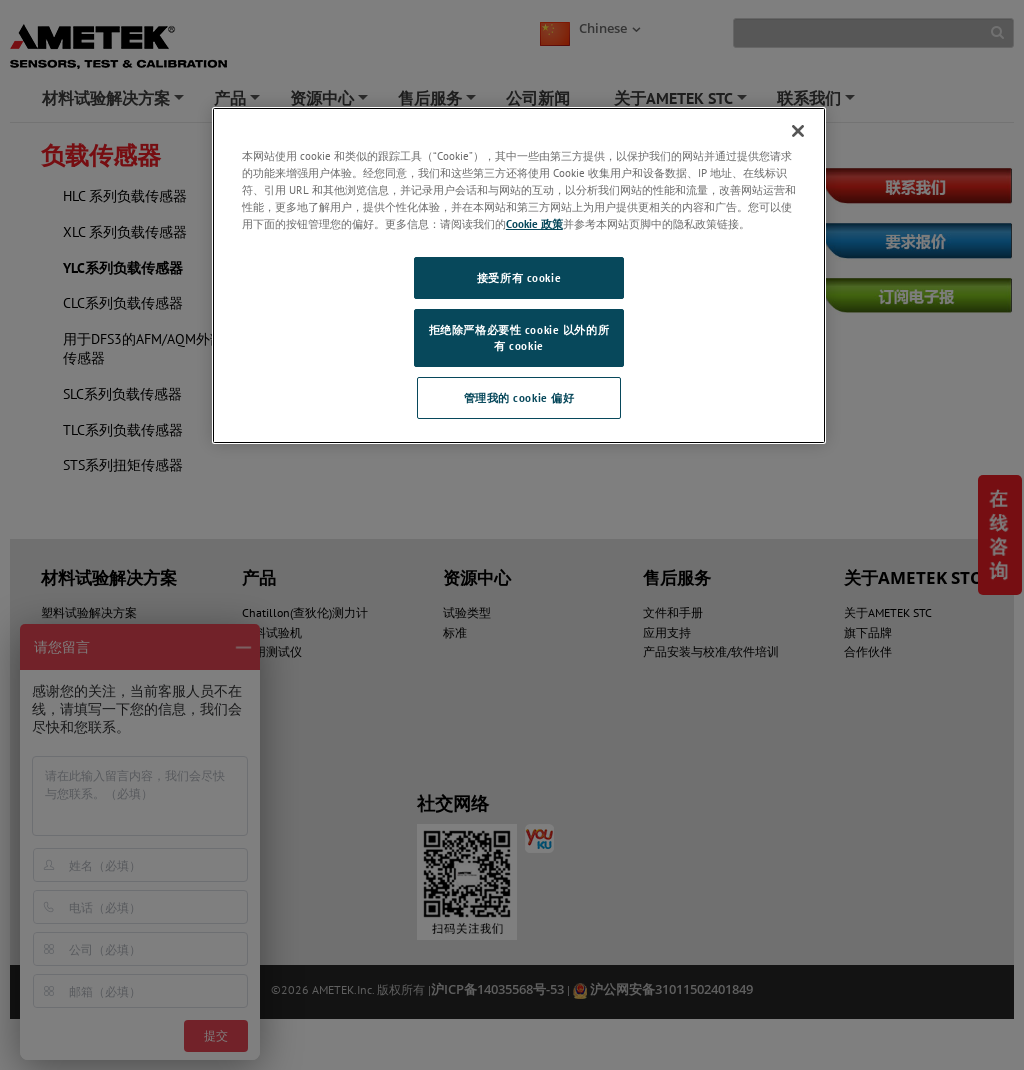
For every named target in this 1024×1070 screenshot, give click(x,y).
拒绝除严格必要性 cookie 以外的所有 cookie (519, 337)
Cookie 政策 (534, 223)
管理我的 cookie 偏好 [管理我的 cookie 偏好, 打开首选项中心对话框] (519, 397)
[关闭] (798, 131)
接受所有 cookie (519, 277)
